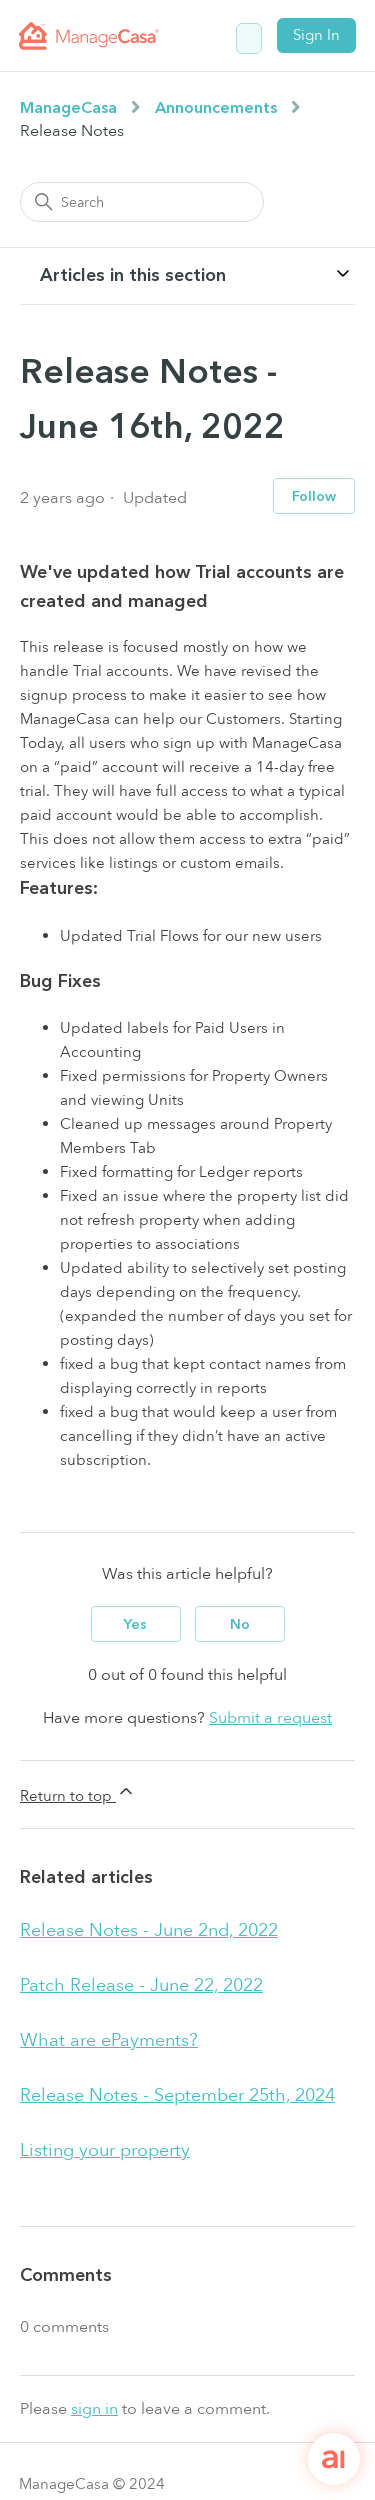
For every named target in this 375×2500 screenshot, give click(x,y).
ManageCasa (68, 108)
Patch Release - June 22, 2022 (141, 1985)
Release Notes (72, 131)
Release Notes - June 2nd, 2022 (149, 1930)
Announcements (216, 108)
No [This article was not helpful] (240, 1624)
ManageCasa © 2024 (92, 2484)
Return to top (78, 1793)
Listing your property (105, 2150)
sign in (94, 2409)
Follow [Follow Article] (314, 496)
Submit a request (270, 1718)
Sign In (316, 35)
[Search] (142, 202)
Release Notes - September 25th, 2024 (177, 2095)
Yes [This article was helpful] (135, 1624)
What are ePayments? (109, 2040)
